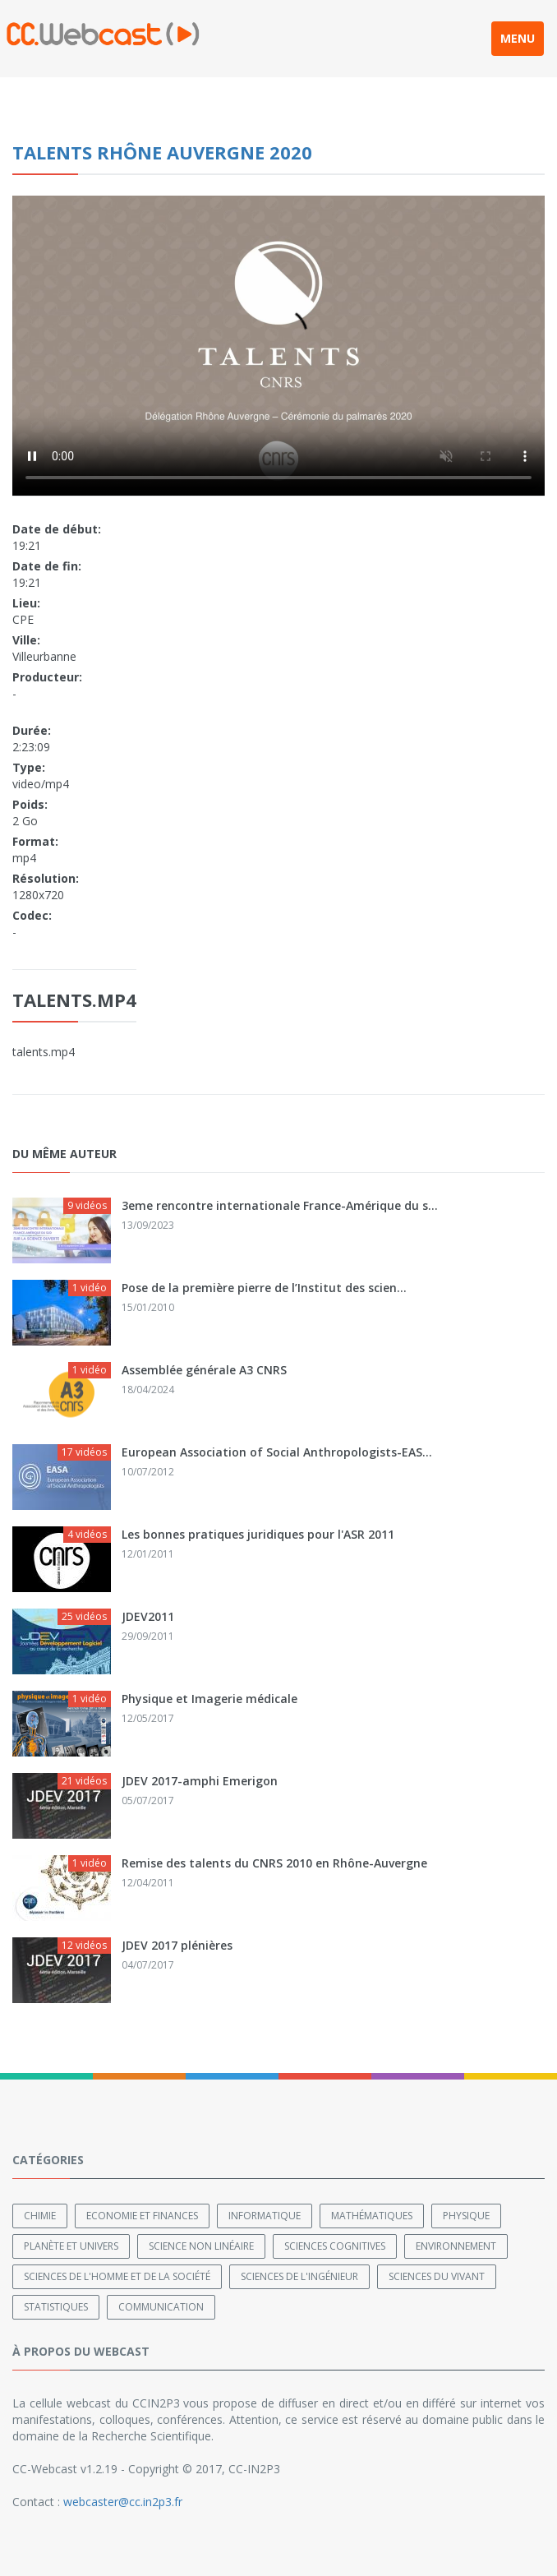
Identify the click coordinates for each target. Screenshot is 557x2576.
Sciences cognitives (334, 2246)
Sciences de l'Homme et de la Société (117, 2276)
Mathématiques (371, 2216)
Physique (466, 2216)
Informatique (264, 2216)
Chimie (40, 2216)
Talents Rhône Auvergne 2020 (162, 152)
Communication (161, 2307)
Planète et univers (71, 2246)
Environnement (456, 2246)
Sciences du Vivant (437, 2276)
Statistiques (56, 2307)
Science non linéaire (201, 2246)
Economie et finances (142, 2216)
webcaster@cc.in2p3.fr (122, 2501)
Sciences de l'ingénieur (299, 2276)
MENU (517, 38)
